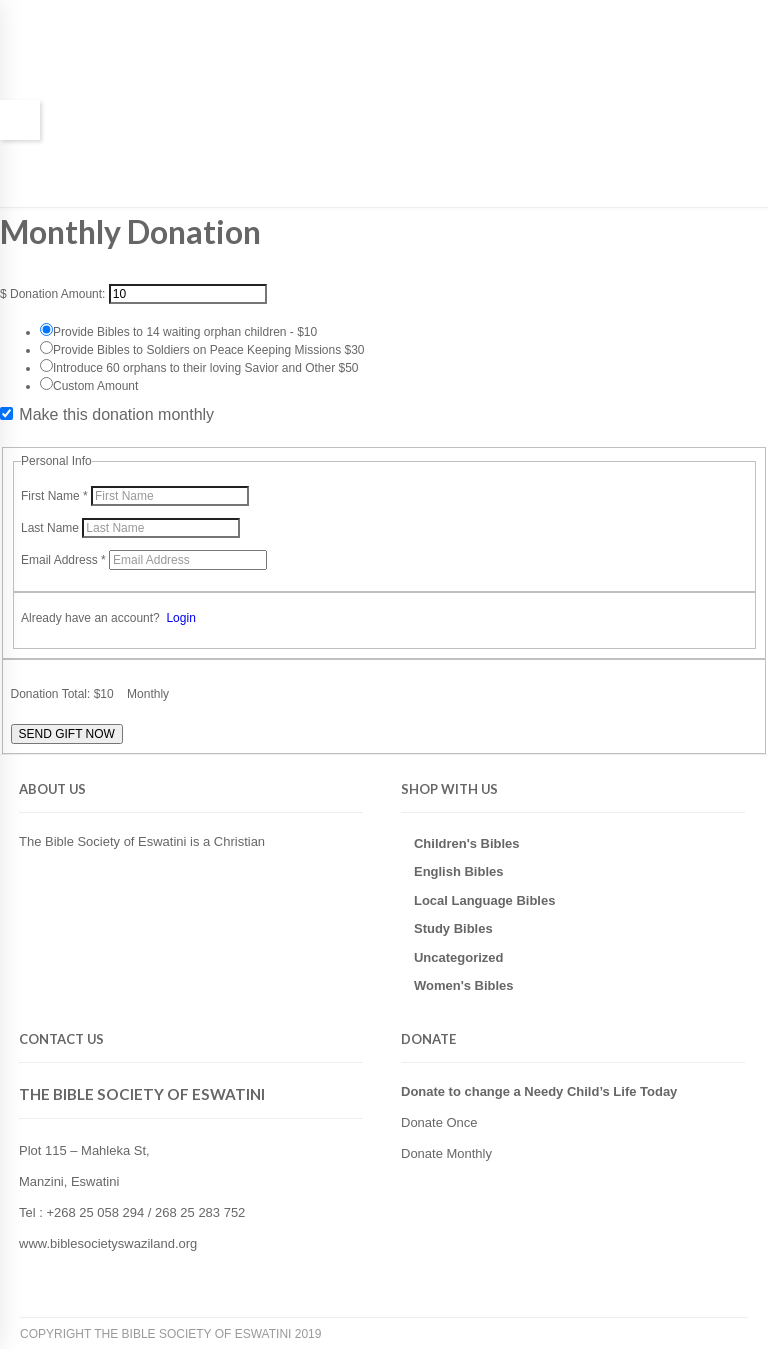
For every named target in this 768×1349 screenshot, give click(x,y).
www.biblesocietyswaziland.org (108, 1243)
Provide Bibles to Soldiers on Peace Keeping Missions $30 (209, 350)
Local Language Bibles (484, 900)
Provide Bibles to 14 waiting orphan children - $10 (185, 332)
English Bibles (458, 871)
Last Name (51, 528)
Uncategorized (458, 957)
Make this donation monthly (116, 415)
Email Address (65, 560)
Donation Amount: (57, 294)
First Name (56, 496)
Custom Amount (95, 386)
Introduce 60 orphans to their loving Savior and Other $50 (206, 368)
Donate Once (439, 1122)
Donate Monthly (446, 1153)
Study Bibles (453, 928)
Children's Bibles (467, 843)
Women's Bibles (464, 985)
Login (180, 618)
